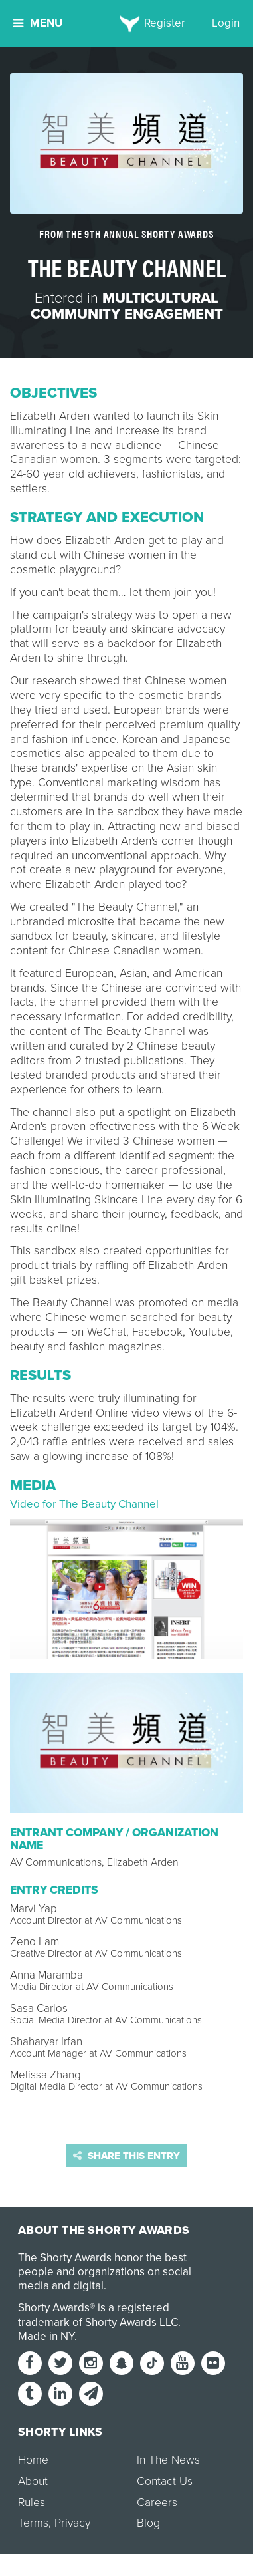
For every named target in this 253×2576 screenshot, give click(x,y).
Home (33, 2460)
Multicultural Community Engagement (127, 306)
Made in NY (46, 2336)
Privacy (72, 2523)
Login (226, 23)
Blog (148, 2523)
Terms (33, 2523)
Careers (157, 2502)
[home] (126, 23)
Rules (31, 2502)
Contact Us (165, 2481)
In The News (168, 2460)
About (33, 2481)
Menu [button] (37, 23)
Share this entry (126, 2156)
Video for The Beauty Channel (84, 1504)
